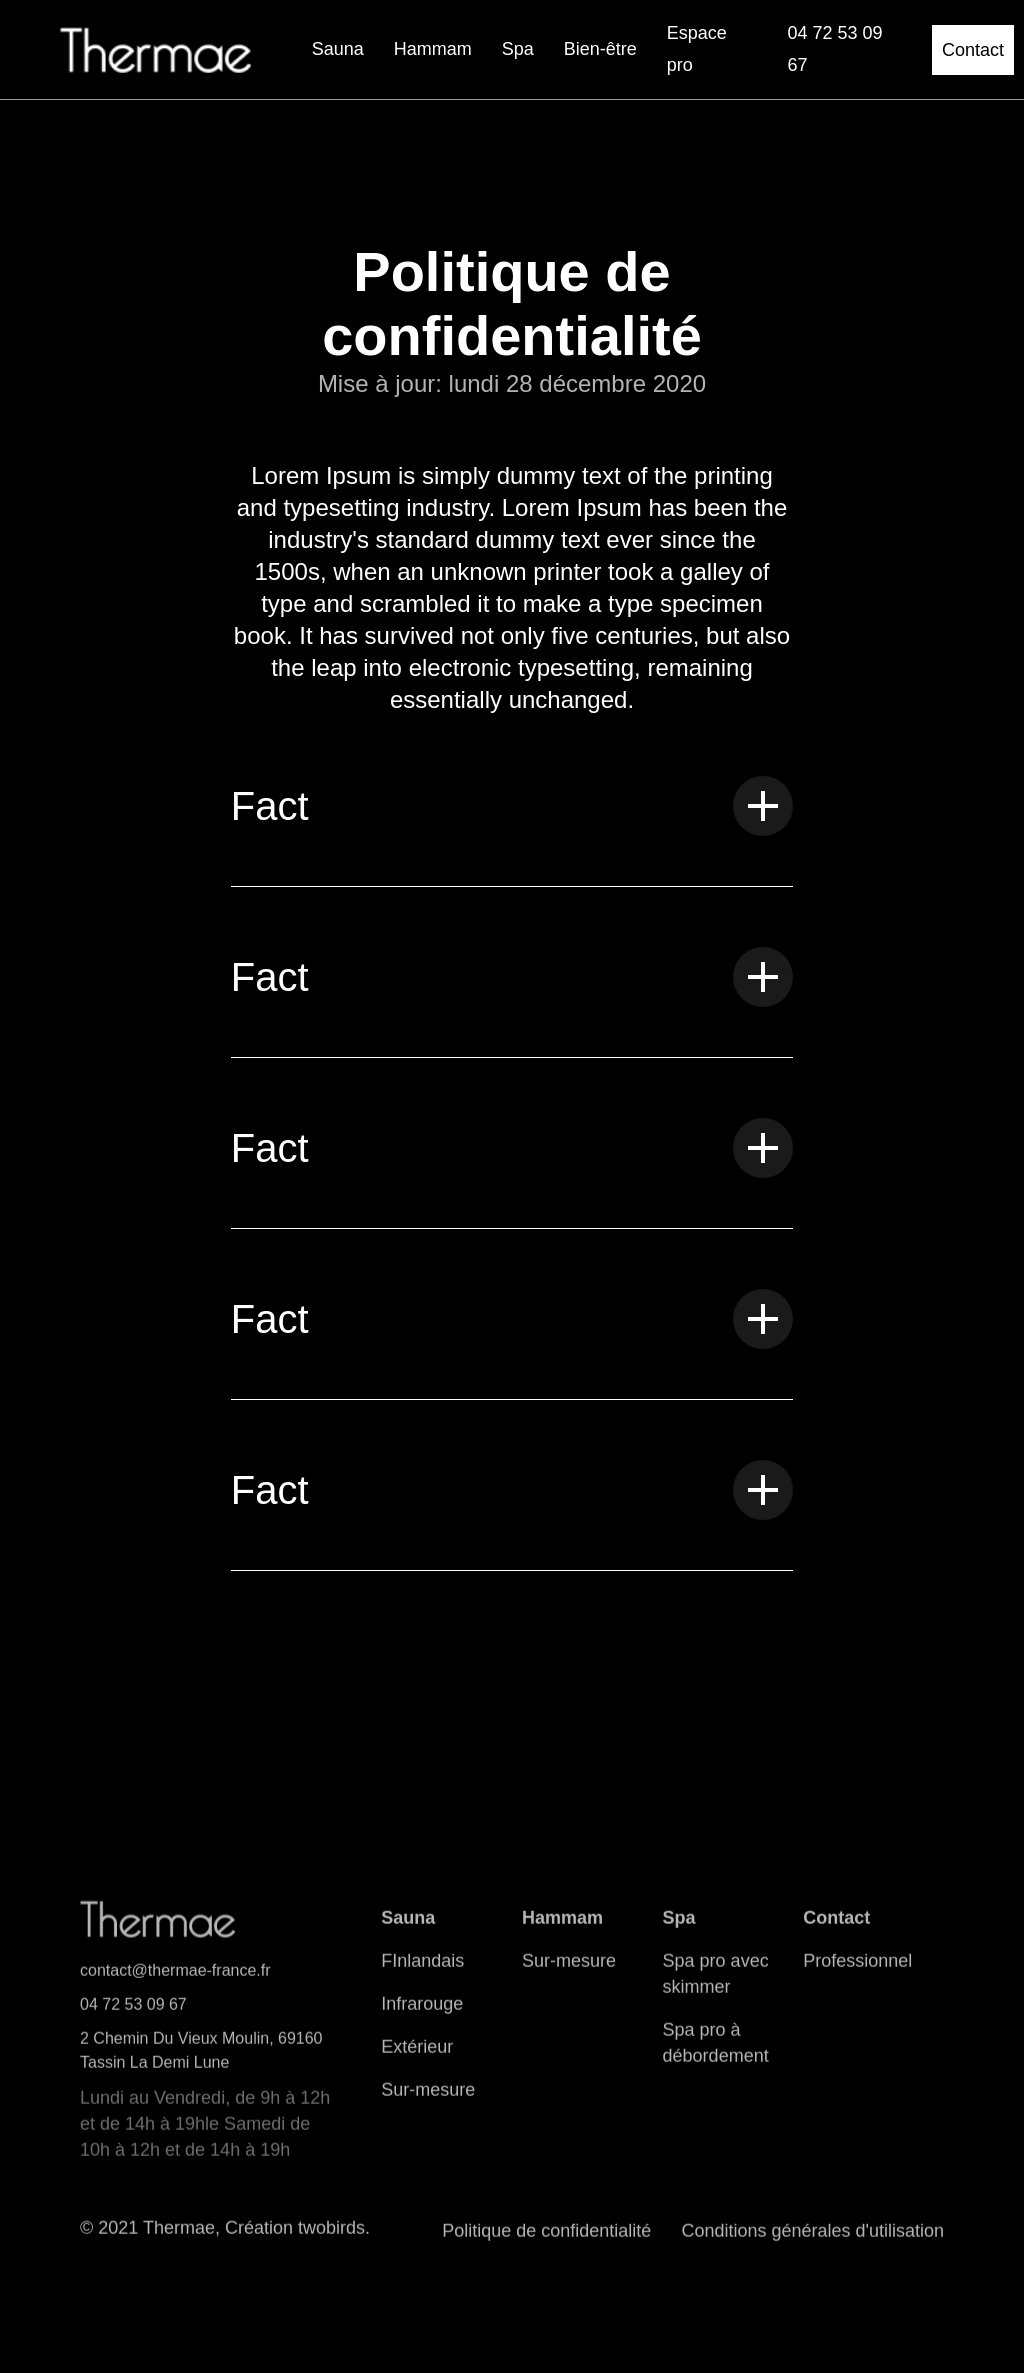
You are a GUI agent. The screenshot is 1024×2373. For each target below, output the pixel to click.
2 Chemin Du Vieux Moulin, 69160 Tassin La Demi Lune (201, 2063)
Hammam (433, 49)
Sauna (338, 49)
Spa (518, 49)
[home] (156, 50)
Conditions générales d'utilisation (812, 2244)
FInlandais (422, 1974)
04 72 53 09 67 (133, 2017)
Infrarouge (422, 2017)
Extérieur (417, 2060)
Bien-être (600, 49)
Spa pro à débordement (716, 2056)
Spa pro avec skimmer (716, 1987)
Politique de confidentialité (546, 2244)
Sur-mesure (428, 2103)
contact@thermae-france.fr (175, 1983)
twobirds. (334, 2241)
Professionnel (857, 1974)
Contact (973, 50)
